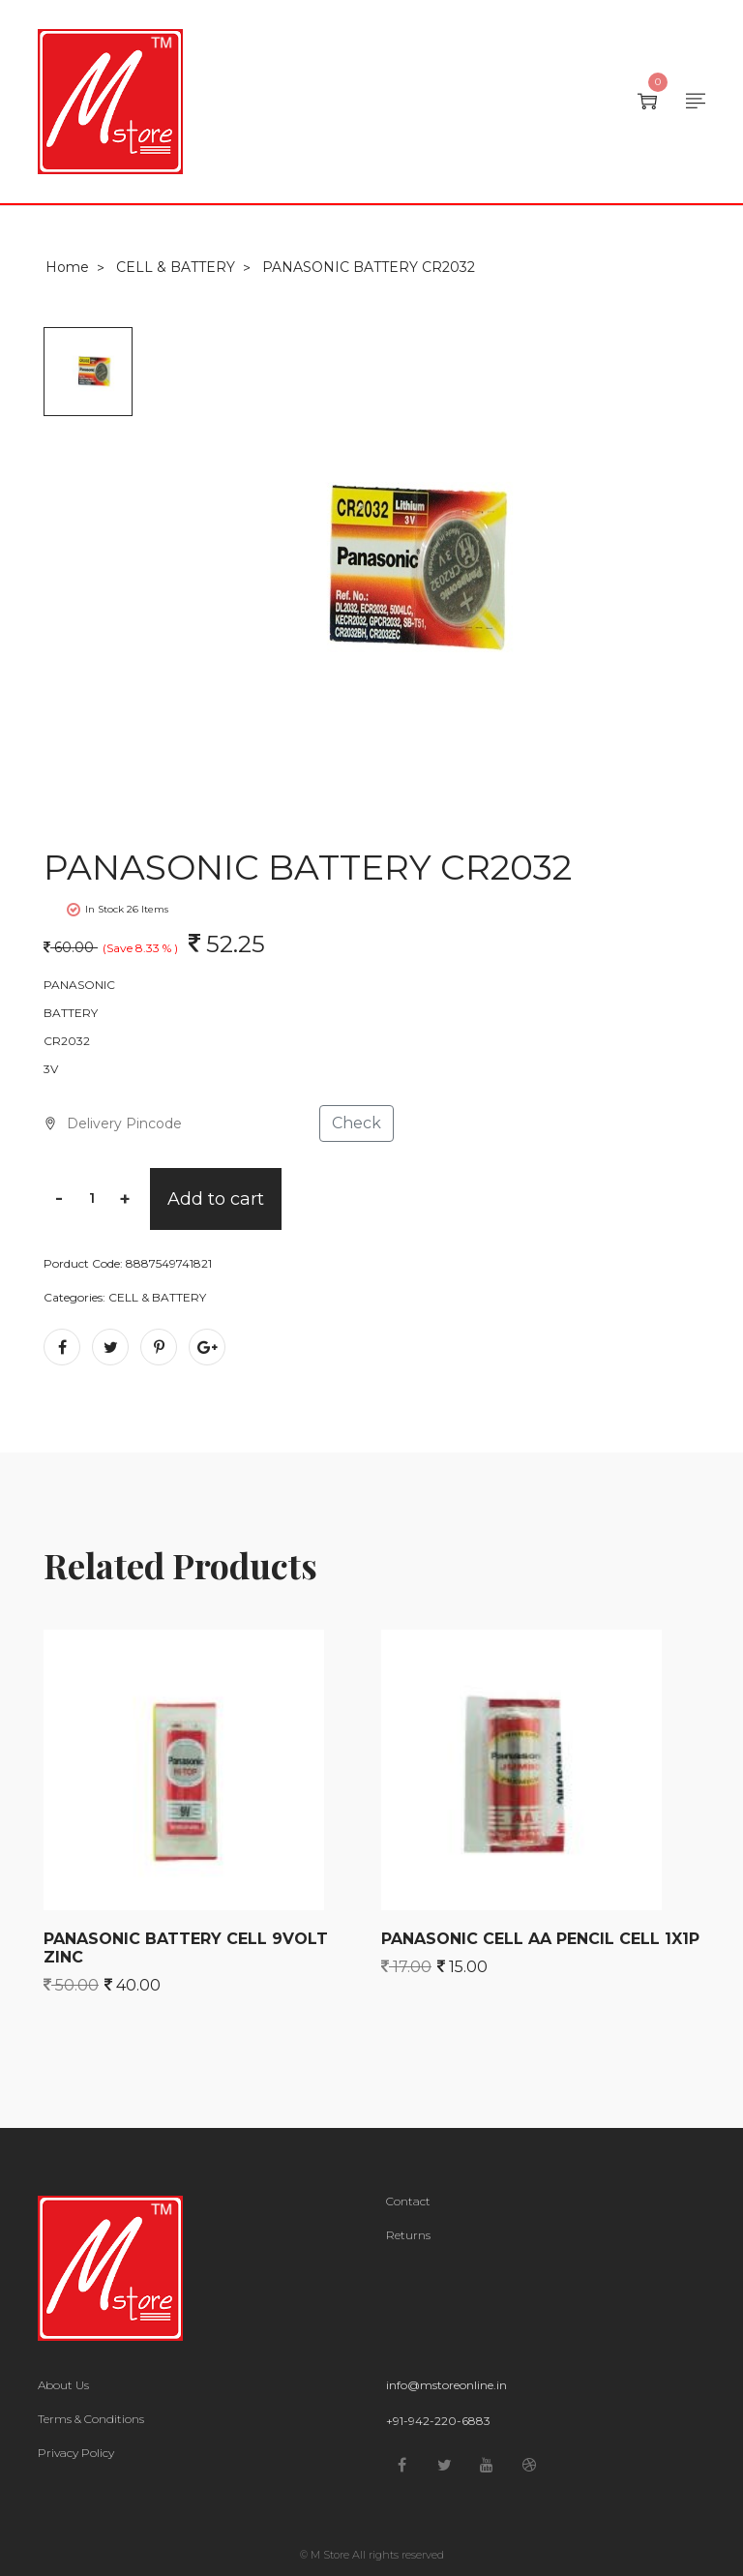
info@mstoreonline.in (446, 2385)
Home (67, 267)
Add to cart (215, 1199)
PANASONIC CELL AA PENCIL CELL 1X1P (540, 1939)
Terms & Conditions (91, 2419)
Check (356, 1123)
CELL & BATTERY (175, 267)
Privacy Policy (76, 2453)
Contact (408, 2201)
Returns (408, 2235)
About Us (63, 2385)
